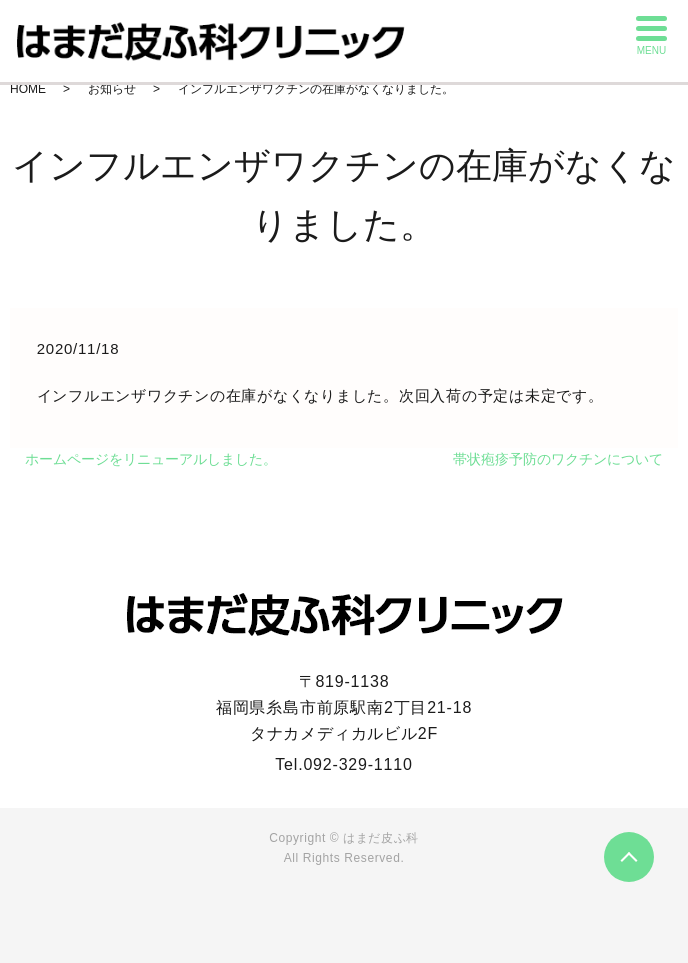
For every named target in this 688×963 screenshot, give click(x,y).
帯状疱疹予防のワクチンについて (558, 459)
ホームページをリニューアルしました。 (151, 459)
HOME (28, 89)
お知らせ (112, 89)
